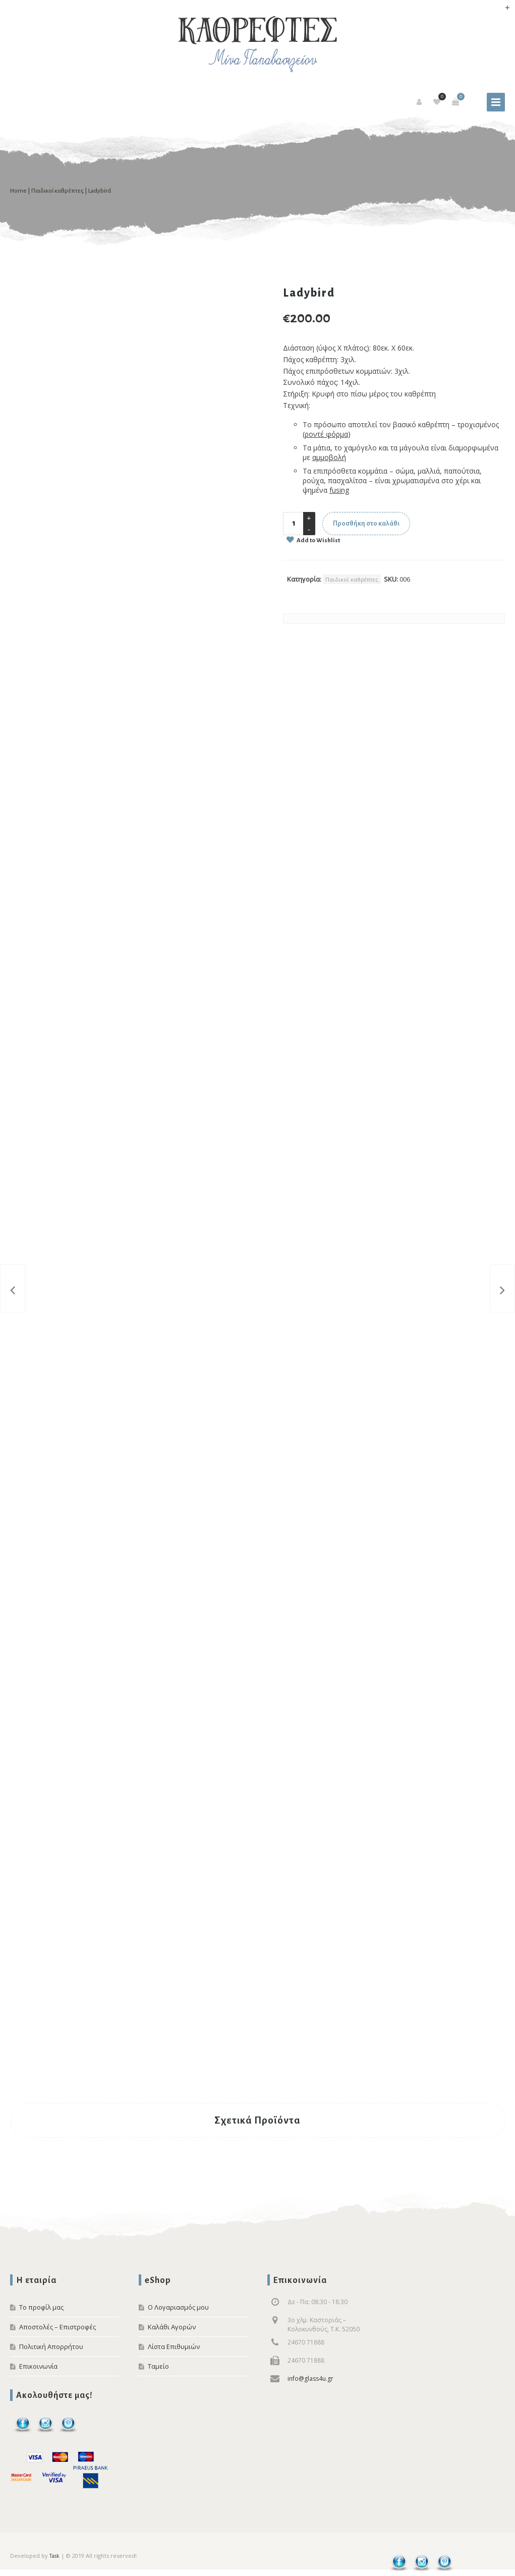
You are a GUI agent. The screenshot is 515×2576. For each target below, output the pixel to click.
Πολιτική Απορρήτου (51, 2346)
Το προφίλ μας (41, 2307)
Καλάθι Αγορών (172, 2326)
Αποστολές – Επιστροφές (57, 2326)
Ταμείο (158, 2366)
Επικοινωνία (38, 2366)
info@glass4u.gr (310, 2378)
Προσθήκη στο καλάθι (366, 523)
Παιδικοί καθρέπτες (57, 191)
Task (54, 2555)
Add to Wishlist (318, 540)
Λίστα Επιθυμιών (174, 2346)
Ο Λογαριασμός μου (178, 2307)
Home (18, 191)
